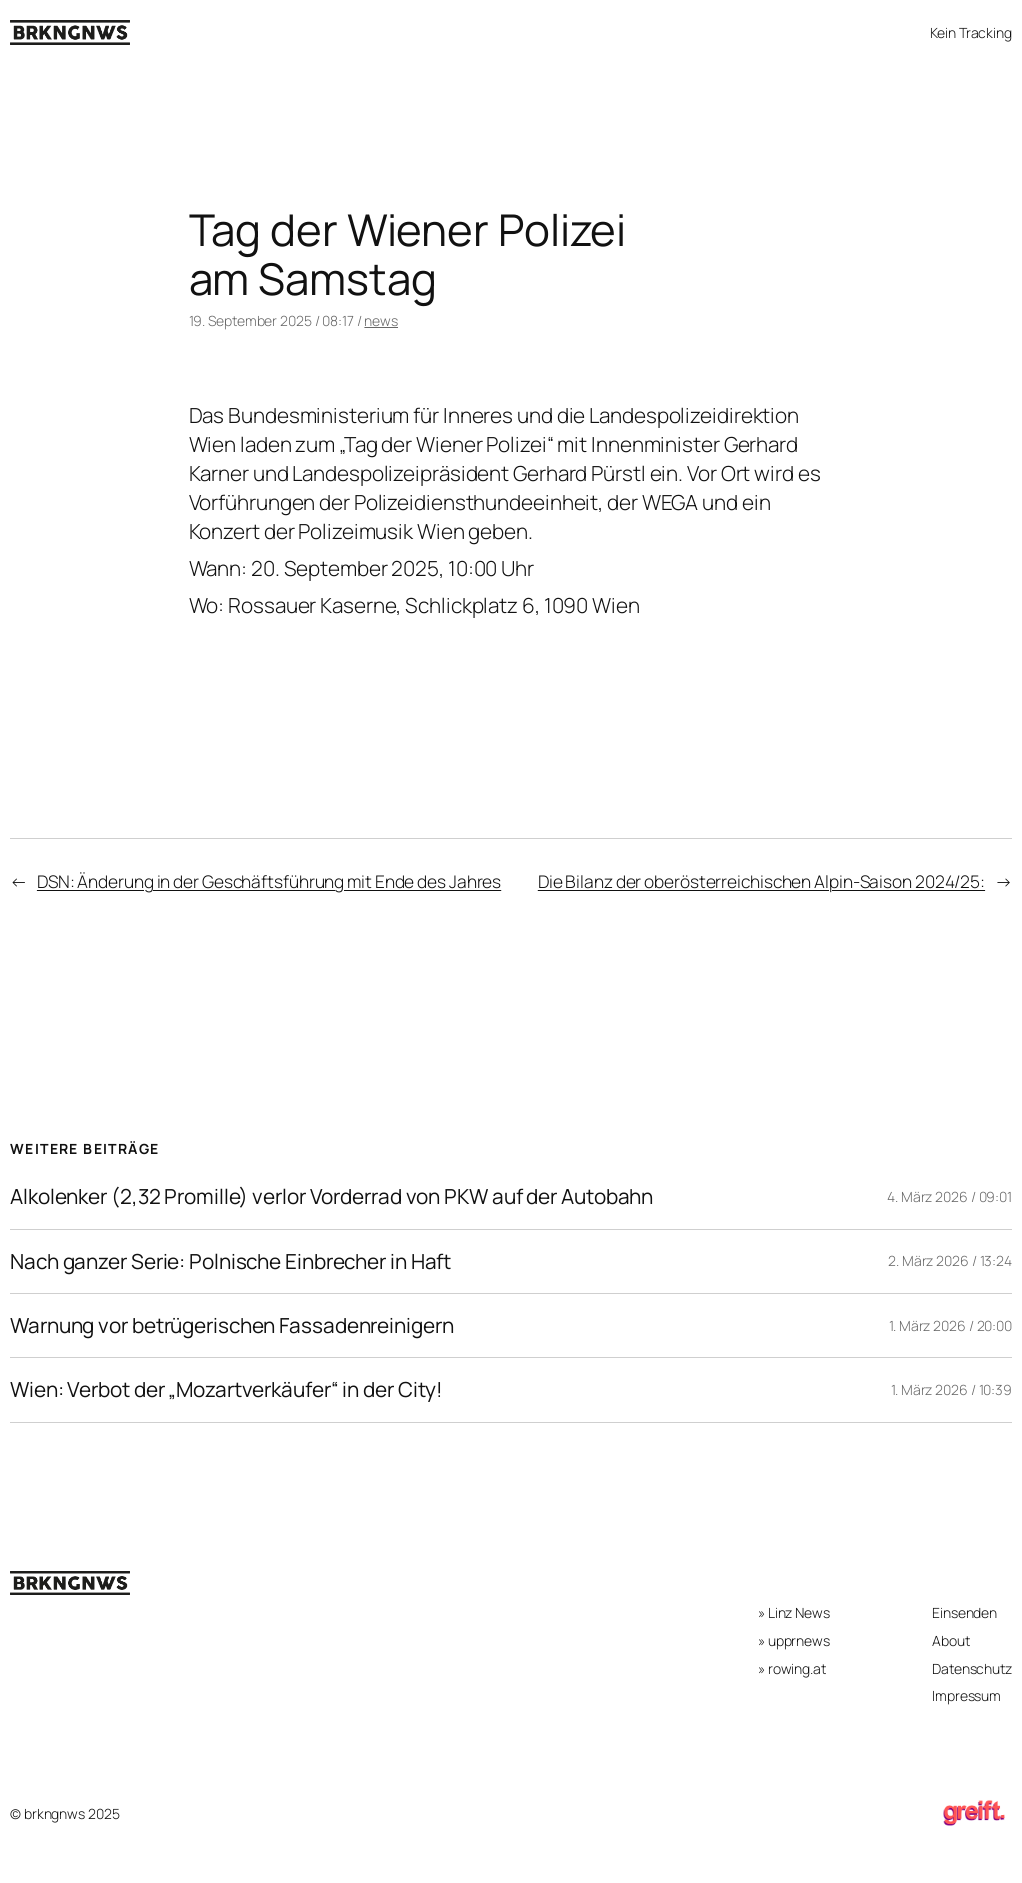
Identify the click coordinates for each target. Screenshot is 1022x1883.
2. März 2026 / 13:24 (950, 1260)
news (381, 320)
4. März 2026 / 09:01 (949, 1196)
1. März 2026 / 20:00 (950, 1325)
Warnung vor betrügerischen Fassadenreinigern (232, 1325)
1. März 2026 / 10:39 (951, 1389)
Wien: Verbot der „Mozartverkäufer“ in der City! (226, 1389)
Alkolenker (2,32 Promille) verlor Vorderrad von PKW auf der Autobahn (331, 1196)
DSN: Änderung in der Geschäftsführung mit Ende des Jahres (269, 881)
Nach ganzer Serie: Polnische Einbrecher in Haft (230, 1261)
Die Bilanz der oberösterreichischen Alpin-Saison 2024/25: (761, 881)
